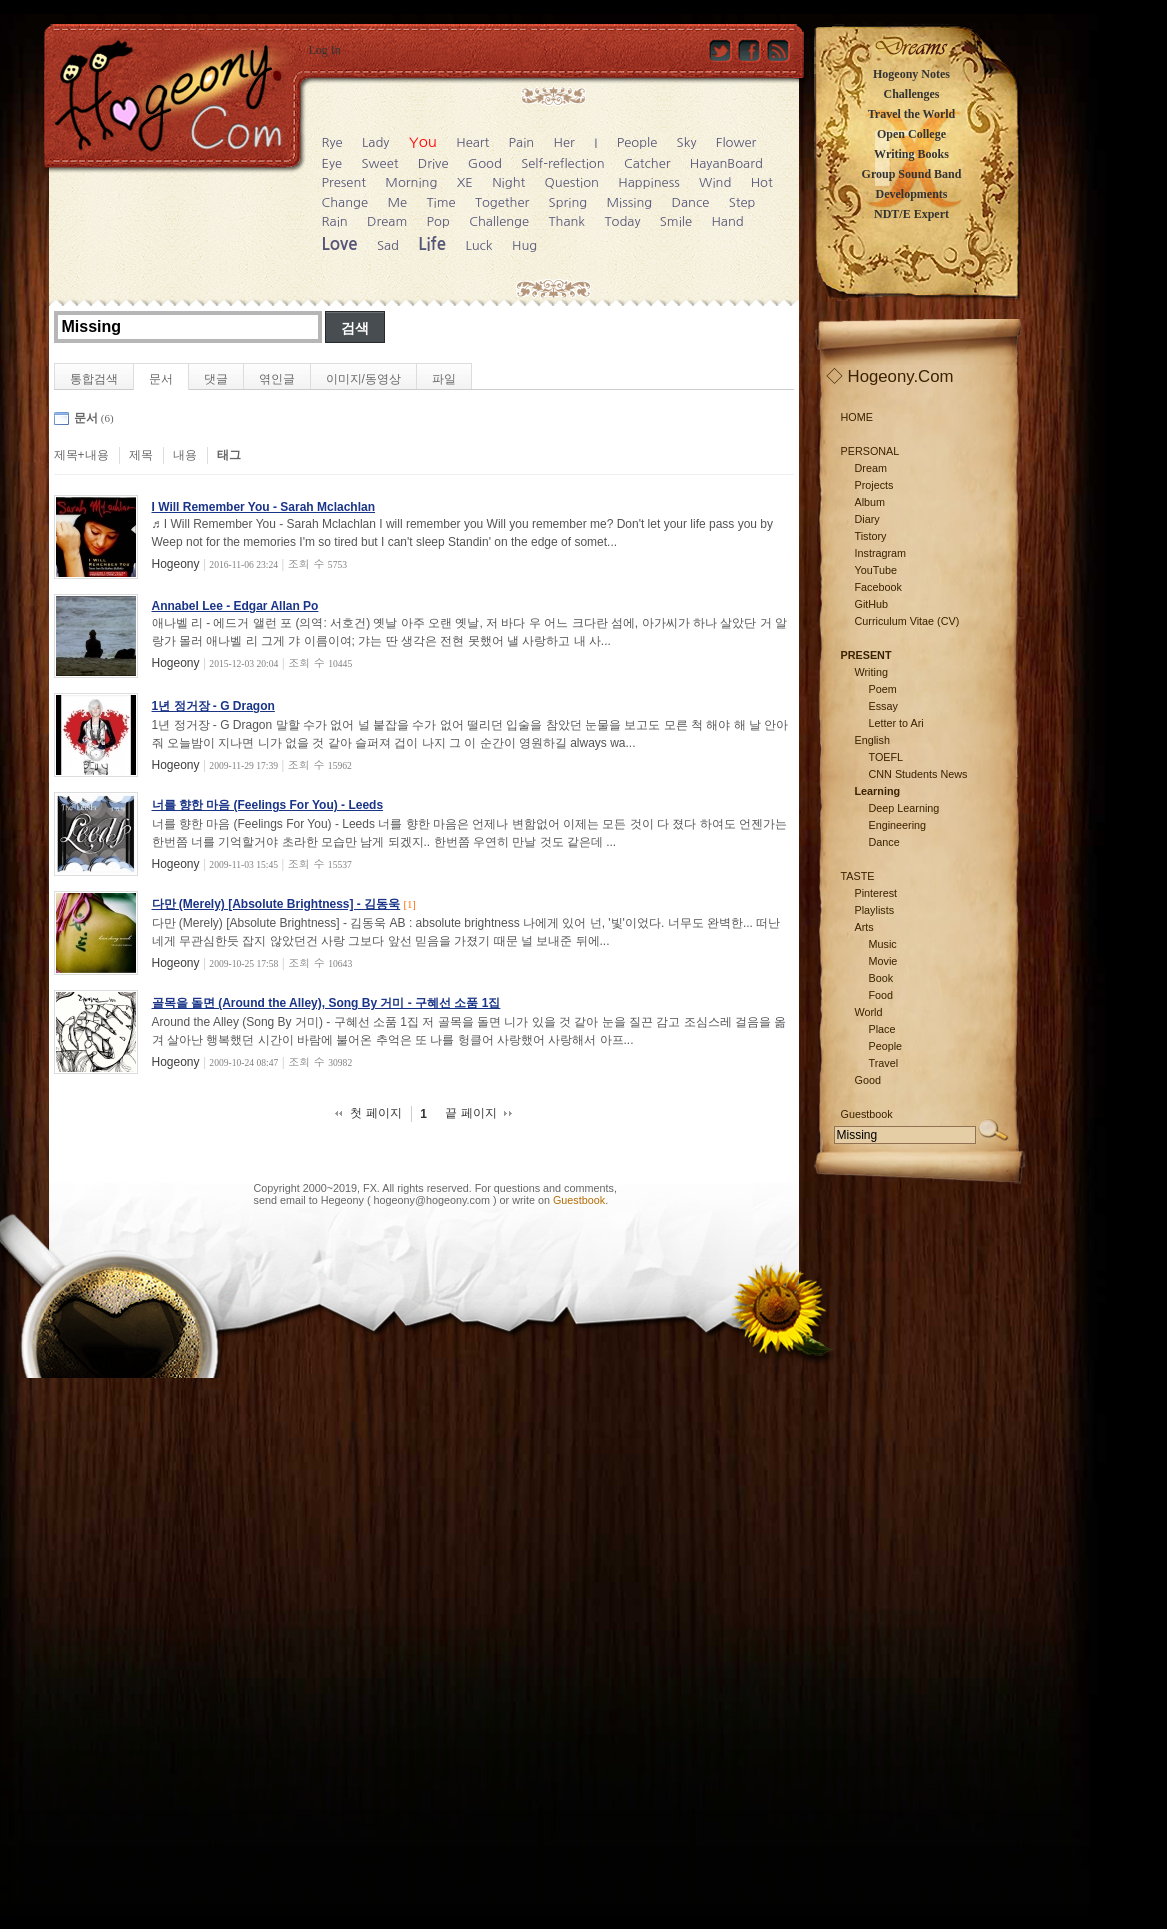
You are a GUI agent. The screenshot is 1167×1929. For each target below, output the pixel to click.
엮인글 (277, 379)
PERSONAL (870, 451)
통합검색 (94, 379)
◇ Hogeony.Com (890, 376)
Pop (438, 221)
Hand (727, 221)
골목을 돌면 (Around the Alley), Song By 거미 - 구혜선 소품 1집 (326, 1003)
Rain (335, 221)
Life (432, 244)
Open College (911, 134)
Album (870, 502)
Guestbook (579, 1200)
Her (564, 142)
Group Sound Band (912, 174)
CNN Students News (918, 774)
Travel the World (912, 114)
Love (340, 244)
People (637, 142)
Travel (884, 1063)
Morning (411, 182)
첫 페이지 (375, 1113)
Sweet (379, 163)
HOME (857, 417)
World (869, 1012)
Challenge (499, 221)
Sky (687, 142)
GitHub (872, 604)
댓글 (216, 379)
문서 (161, 379)
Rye (332, 142)
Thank (566, 221)
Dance (691, 202)
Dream (387, 221)
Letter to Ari (896, 723)
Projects (874, 485)
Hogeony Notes (911, 74)
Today (622, 221)
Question (572, 182)
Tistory (871, 536)
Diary (867, 519)
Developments (912, 194)
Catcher (647, 163)
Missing (630, 202)
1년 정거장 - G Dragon (213, 706)
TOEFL (886, 757)
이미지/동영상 (363, 379)
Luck (478, 245)
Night (508, 182)
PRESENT (866, 655)
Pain (522, 142)
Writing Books (911, 154)
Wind (715, 182)
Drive (433, 163)
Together (502, 202)
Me (397, 202)
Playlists (875, 910)
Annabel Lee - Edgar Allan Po (235, 606)
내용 (185, 455)
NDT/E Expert (911, 214)
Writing (871, 672)
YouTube (876, 570)
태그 (229, 455)
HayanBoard (726, 163)
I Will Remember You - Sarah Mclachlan (264, 507)
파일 (444, 379)
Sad (388, 245)
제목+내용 (81, 455)
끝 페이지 (470, 1113)
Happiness (648, 182)
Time (440, 202)
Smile (676, 221)
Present (344, 182)
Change (345, 202)
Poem (883, 689)
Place (882, 1029)
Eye (332, 163)
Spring (568, 202)
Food (881, 995)
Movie (883, 961)
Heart (472, 142)
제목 (141, 455)
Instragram (881, 553)
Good (485, 163)
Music (883, 944)
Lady (375, 142)
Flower (736, 142)
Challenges (911, 94)
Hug (524, 245)
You (423, 141)
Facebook (878, 587)
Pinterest (876, 893)
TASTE (858, 876)
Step (742, 202)
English (872, 740)
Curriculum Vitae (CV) (907, 621)
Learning (878, 791)
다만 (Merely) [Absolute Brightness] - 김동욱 (276, 904)
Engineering (898, 825)
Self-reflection (562, 163)
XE (465, 182)
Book (881, 978)
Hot (762, 182)
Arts (864, 927)
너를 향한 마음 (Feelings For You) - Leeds (268, 805)
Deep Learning (904, 808)
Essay (883, 706)
